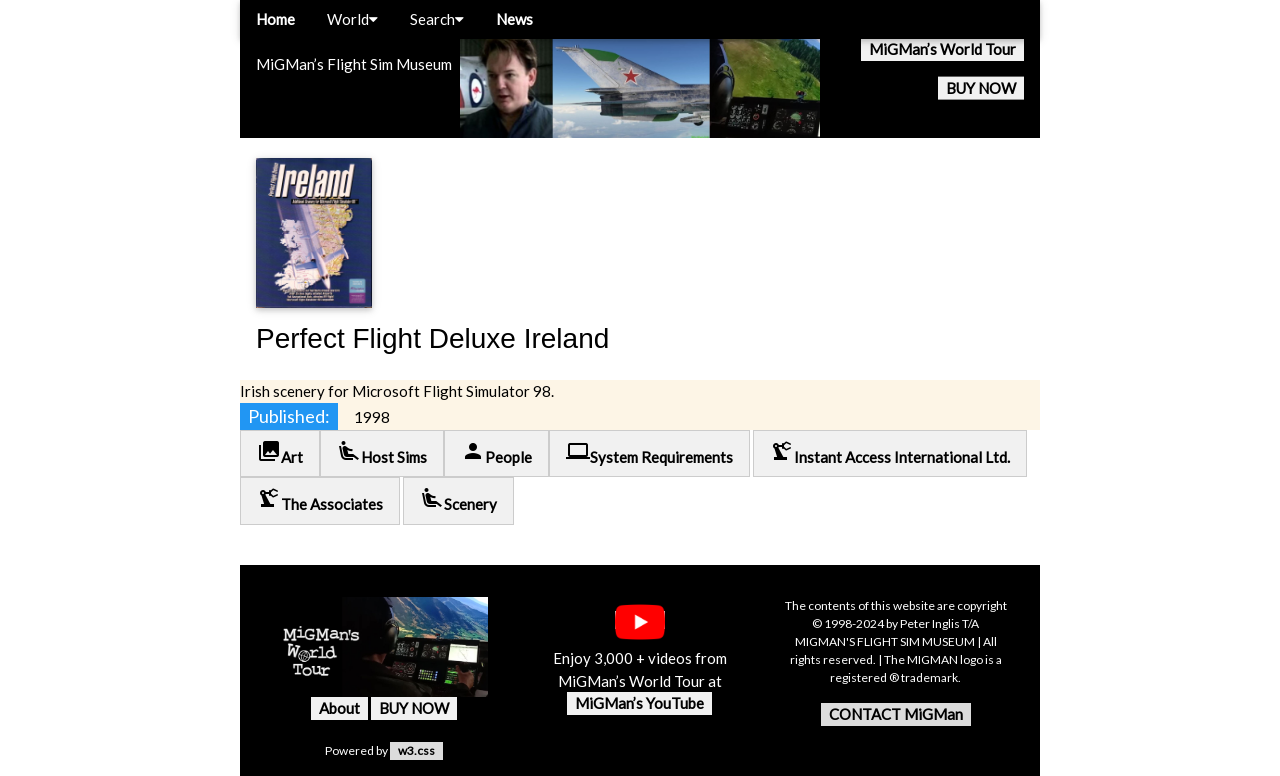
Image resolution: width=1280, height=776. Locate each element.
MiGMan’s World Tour (942, 49)
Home (275, 19)
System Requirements (649, 452)
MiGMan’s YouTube (639, 703)
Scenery (458, 499)
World (352, 19)
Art (280, 452)
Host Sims (382, 452)
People (496, 452)
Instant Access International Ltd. (890, 452)
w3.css (416, 750)
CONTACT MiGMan (896, 714)
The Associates (320, 499)
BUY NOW (981, 88)
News (514, 19)
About (339, 708)
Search (437, 19)
